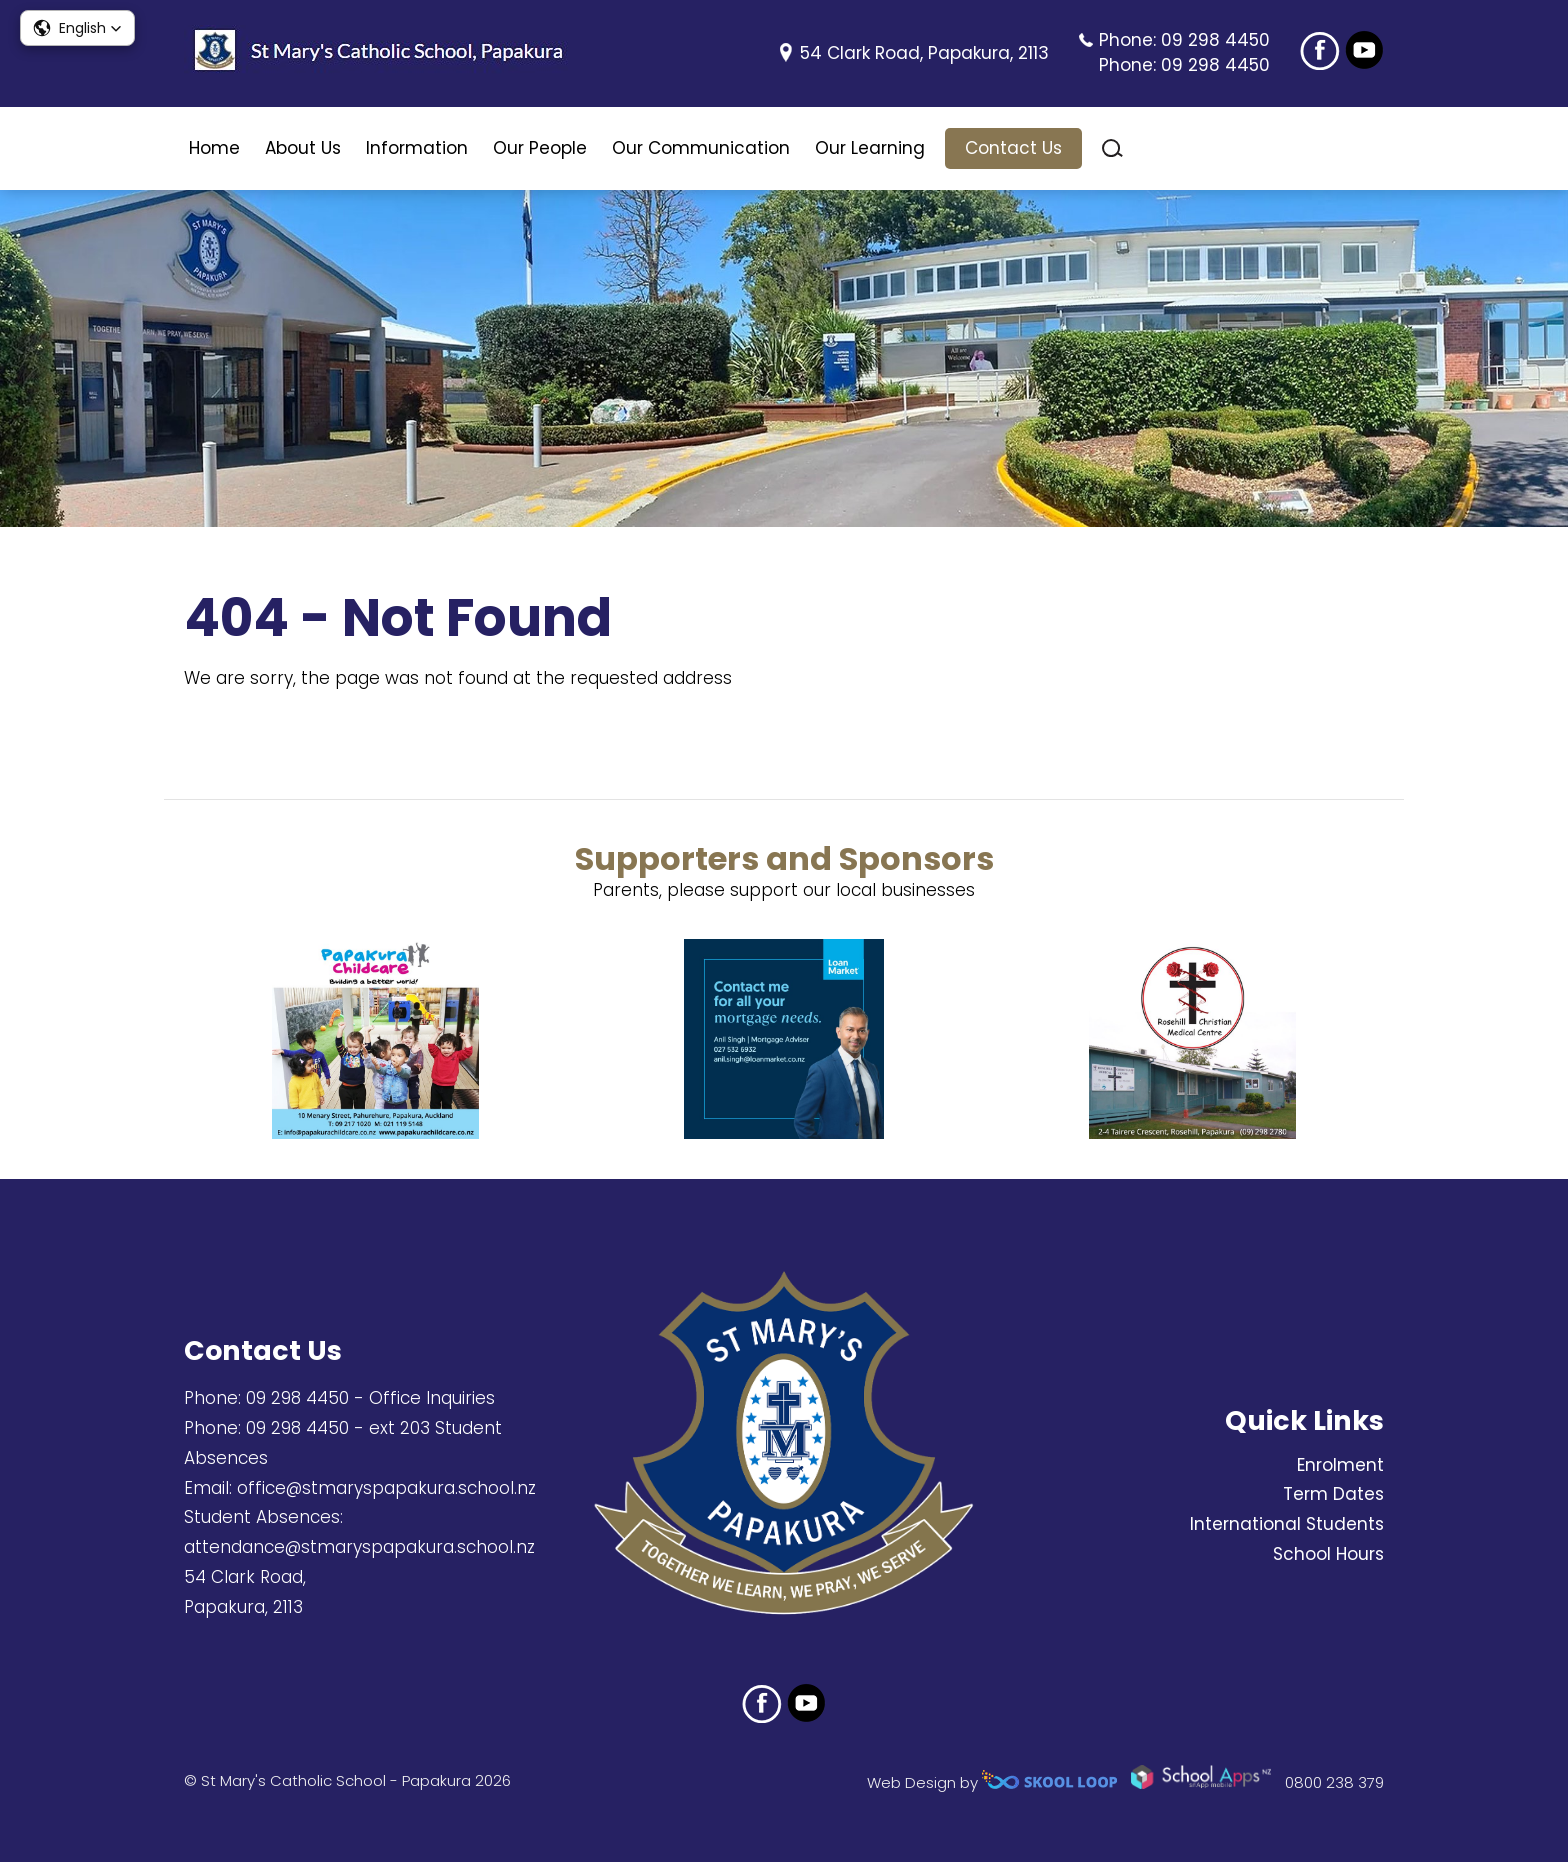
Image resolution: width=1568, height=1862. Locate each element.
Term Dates (1333, 1494)
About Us (303, 148)
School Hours (1328, 1554)
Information (417, 148)
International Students (1287, 1524)
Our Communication (701, 148)
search (1112, 148)
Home (214, 148)
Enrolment (1340, 1465)
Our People (540, 148)
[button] (77, 28)
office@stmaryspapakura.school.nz (386, 1488)
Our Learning (870, 148)
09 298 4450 (1215, 40)
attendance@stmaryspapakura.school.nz (359, 1547)
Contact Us (1013, 148)
